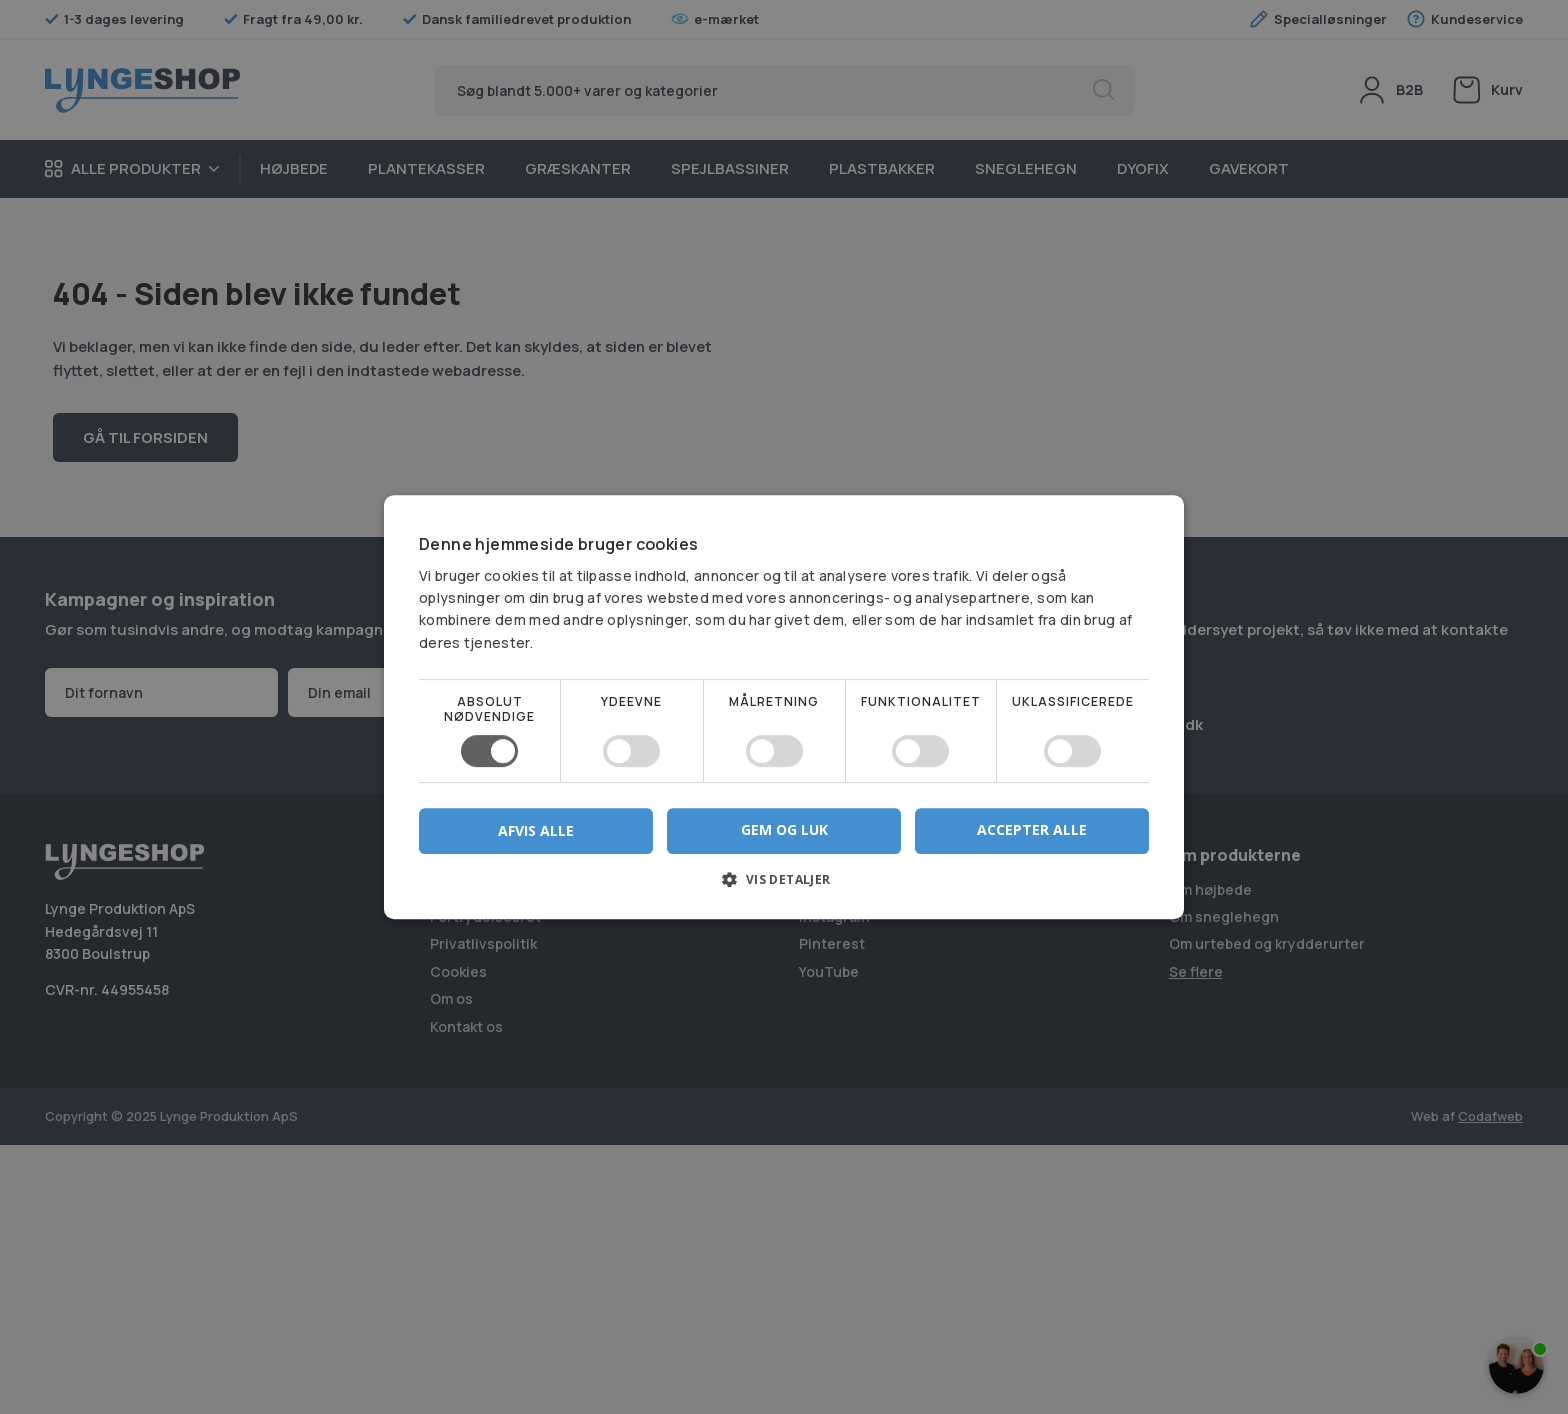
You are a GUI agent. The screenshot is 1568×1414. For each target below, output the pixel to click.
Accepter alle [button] (1032, 829)
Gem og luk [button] (784, 829)
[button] (784, 886)
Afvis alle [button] (536, 830)
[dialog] (784, 707)
